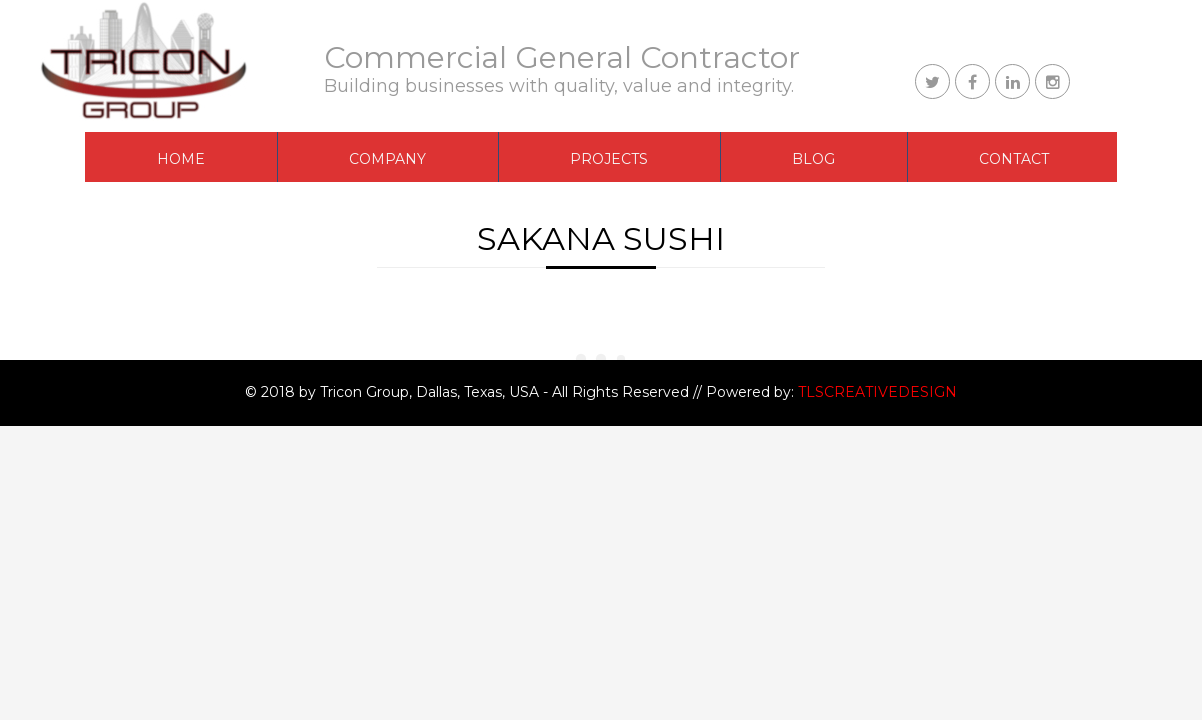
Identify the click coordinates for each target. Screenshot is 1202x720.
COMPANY (387, 159)
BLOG (813, 159)
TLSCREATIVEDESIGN (877, 392)
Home (181, 159)
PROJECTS (609, 159)
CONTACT (1014, 159)
